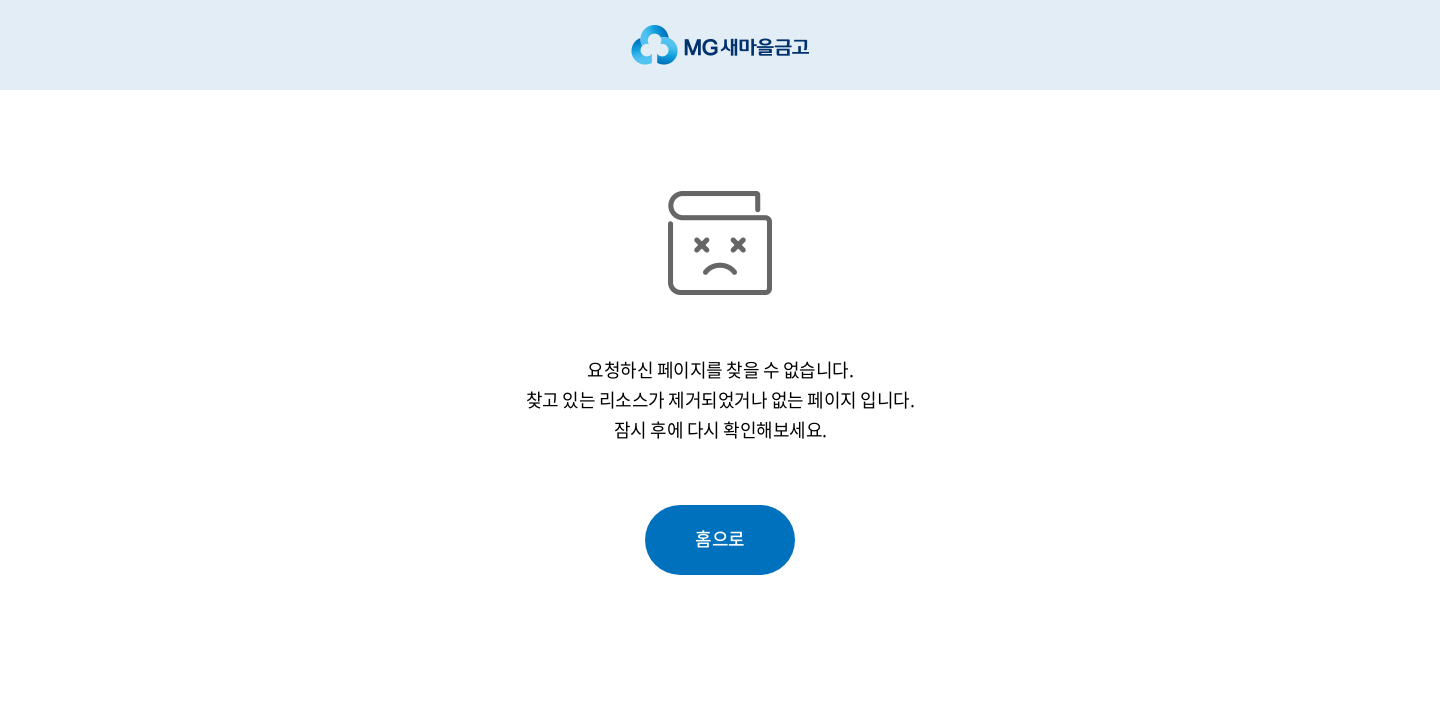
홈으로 (720, 538)
